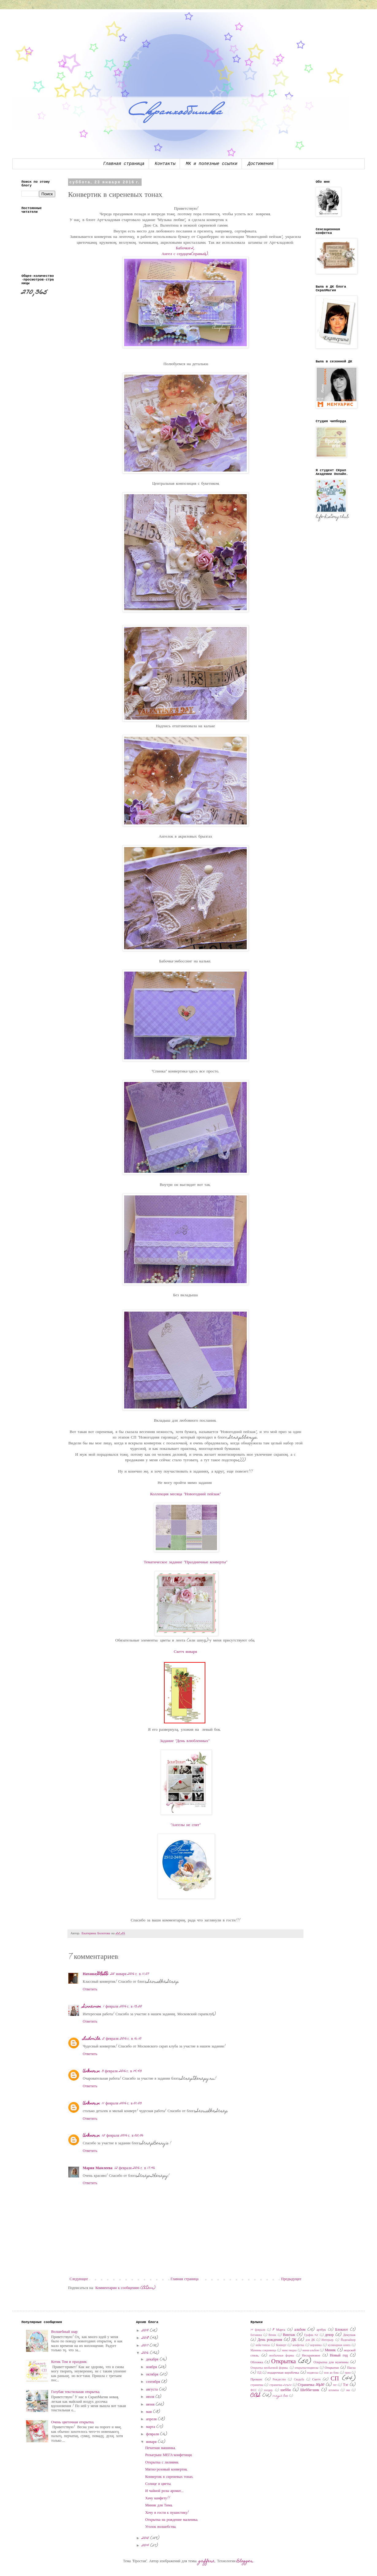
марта (151, 2427)
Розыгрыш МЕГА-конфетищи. (169, 2455)
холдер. (268, 2390)
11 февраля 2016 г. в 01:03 (122, 2104)
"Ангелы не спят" (185, 1825)
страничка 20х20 (280, 2385)
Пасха (351, 2368)
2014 (146, 2546)
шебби (285, 2390)
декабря (153, 2360)
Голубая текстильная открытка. (76, 2392)
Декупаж (349, 2335)
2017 (146, 2346)
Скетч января (185, 1652)
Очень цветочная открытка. (73, 2422)
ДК (293, 2340)
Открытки (332, 2368)
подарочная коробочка (283, 2372)
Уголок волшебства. (161, 2527)
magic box (280, 2396)
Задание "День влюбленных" (185, 1741)
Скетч (316, 2379)
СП (335, 2379)
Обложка (256, 2362)
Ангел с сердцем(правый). (185, 254)
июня (151, 2405)
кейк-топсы (263, 2345)
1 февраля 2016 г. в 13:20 (122, 2007)
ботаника (256, 2335)
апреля (152, 2419)
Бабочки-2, (185, 248)
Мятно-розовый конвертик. (166, 2470)
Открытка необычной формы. (269, 2368)
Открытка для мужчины (331, 2362)
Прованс (256, 2379)
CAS (255, 2395)
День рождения (269, 2340)
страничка (256, 2385)
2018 (146, 2338)
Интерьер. (328, 2340)
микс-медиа (289, 2351)
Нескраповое (311, 2355)
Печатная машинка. (160, 2448)
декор (329, 2335)
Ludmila (92, 2039)
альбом (299, 2330)
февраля (153, 2434)
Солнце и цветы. (158, 2484)
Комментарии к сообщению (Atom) (125, 2288)
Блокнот (341, 2330)
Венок (272, 2335)
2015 (146, 2538)
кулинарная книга (339, 2345)
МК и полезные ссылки (211, 163)
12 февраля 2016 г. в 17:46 (134, 2168)
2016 (146, 2353)
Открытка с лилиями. (162, 2463)
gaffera (207, 2561)
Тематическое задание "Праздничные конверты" (185, 1562)
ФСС (253, 2390)
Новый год (339, 2356)
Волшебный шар (64, 2332)
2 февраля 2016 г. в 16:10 (121, 2039)
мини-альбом (311, 2351)
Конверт (281, 2345)
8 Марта (278, 2329)
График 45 (311, 2335)
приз (348, 2373)
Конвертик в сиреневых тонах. (169, 2477)
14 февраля (257, 2330)
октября (153, 2375)
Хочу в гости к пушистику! (167, 2513)
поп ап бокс (331, 2373)
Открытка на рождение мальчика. (171, 2520)
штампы (334, 2390)
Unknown (91, 2071)
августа (152, 2390)
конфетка (298, 2345)
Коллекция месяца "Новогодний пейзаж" (185, 1494)
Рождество (279, 2380)
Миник (330, 2350)
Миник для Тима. (159, 2505)
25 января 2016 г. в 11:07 (129, 1974)
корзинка (316, 2345)
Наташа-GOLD (96, 1974)
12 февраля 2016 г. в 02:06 (122, 2136)
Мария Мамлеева (97, 2168)
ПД (259, 2373)
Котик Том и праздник (69, 2362)
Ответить (90, 1989)
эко (348, 2390)
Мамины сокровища (263, 2351)
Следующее (79, 2279)
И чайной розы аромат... (164, 2491)
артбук (321, 2329)
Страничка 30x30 (311, 2385)
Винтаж (289, 2335)
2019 (146, 2331)
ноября (152, 2367)
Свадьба (299, 2380)
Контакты (165, 163)
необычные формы (281, 2356)
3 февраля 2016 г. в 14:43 (122, 2071)
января (152, 2442)
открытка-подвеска (306, 2368)
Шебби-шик (309, 2390)
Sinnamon (92, 2007)
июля (151, 2397)
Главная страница (123, 163)
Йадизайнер (348, 2340)
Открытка (283, 2362)
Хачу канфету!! (157, 2498)
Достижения (260, 163)
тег (335, 2385)
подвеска (312, 2373)
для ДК (310, 2340)
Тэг (345, 2385)
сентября (153, 2382)
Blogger (245, 2561)
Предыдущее (291, 2279)
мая (149, 2412)
